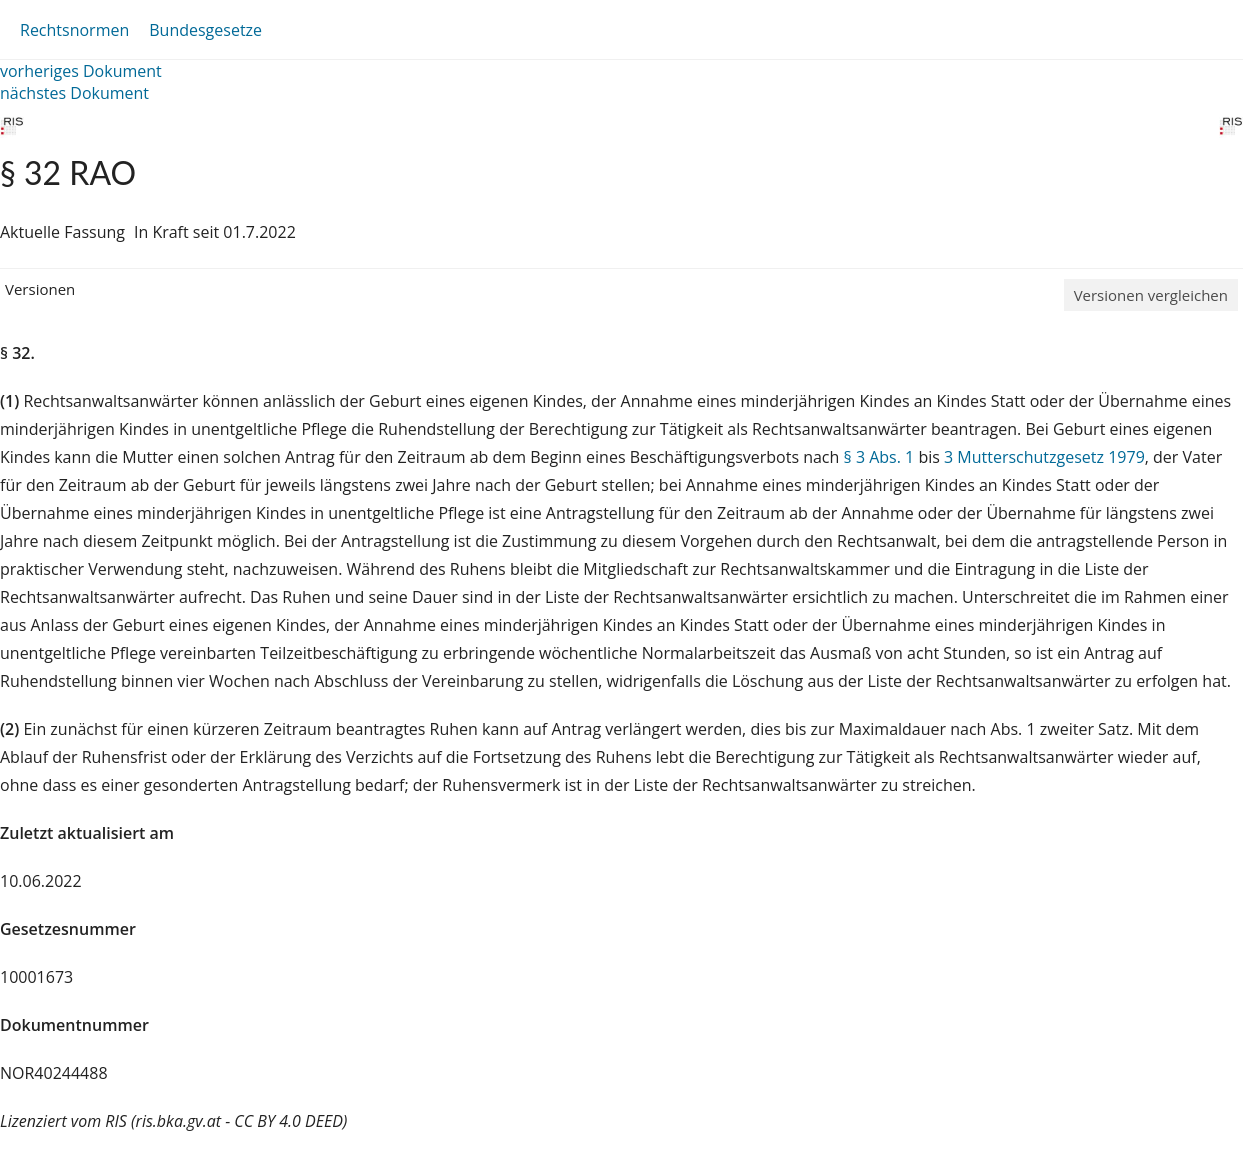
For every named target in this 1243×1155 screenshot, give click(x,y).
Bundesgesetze (205, 30)
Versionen (40, 289)
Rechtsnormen (74, 30)
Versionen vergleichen (1151, 295)
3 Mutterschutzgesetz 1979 (1044, 457)
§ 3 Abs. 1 (879, 457)
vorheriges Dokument (81, 71)
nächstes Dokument (74, 93)
